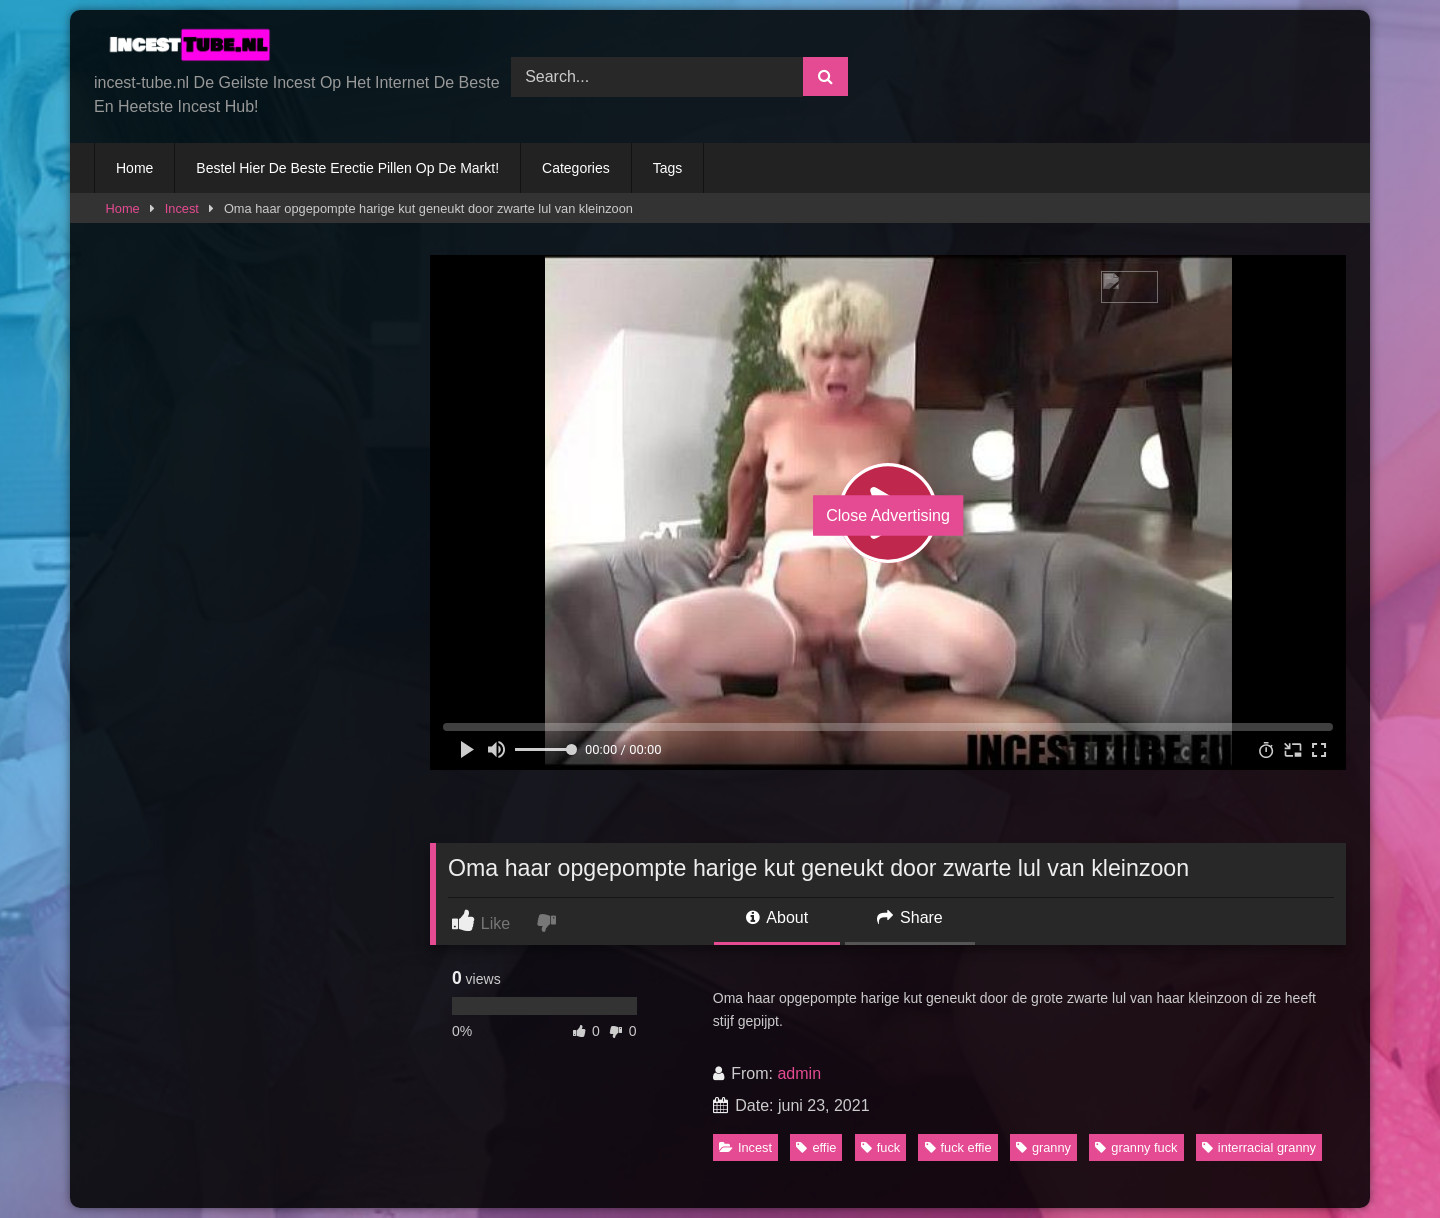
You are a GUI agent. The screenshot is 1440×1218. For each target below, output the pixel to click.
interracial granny (1259, 1147)
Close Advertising (888, 515)
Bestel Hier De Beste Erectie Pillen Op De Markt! (347, 168)
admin (799, 1073)
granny (1043, 1147)
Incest (182, 208)
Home (134, 168)
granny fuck (1136, 1147)
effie (816, 1147)
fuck (880, 1147)
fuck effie (958, 1147)
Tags (668, 168)
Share (910, 917)
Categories (576, 168)
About (777, 917)
